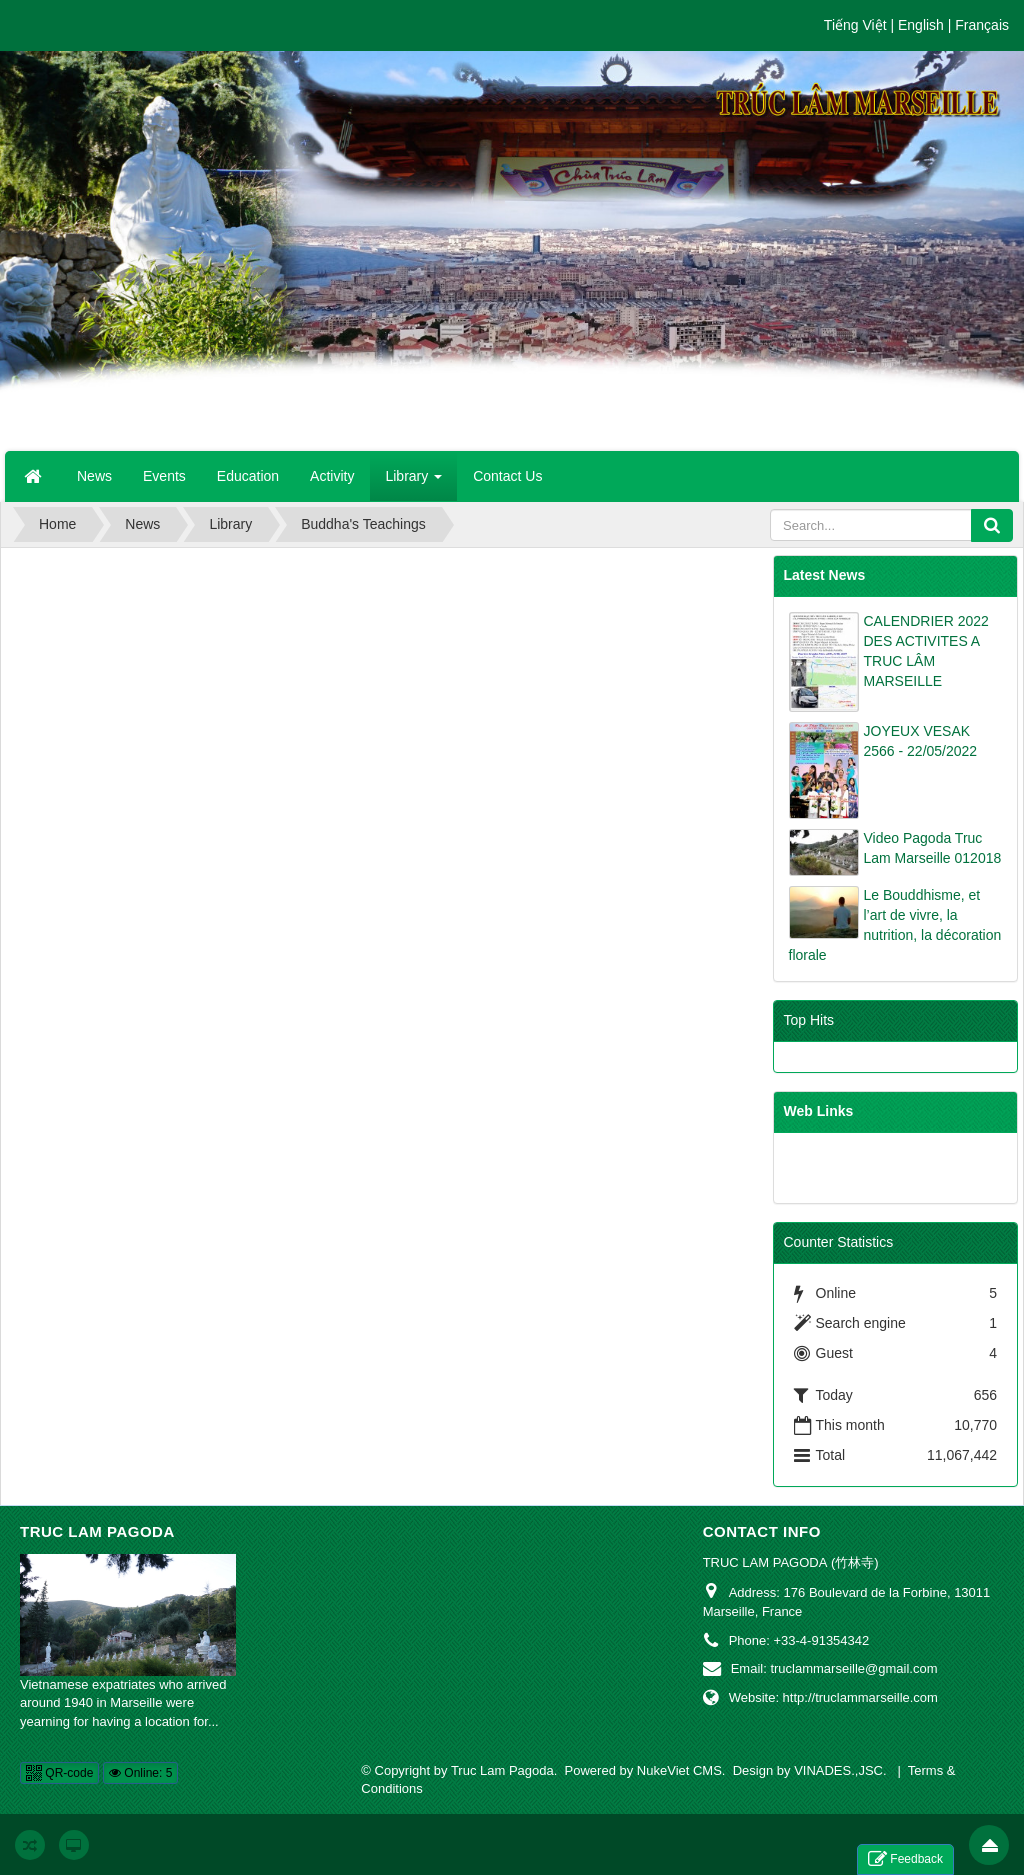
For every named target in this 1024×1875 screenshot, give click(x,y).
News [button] (94, 476)
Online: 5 (140, 1773)
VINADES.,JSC (838, 1770)
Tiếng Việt (855, 25)
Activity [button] (332, 476)
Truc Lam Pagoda (97, 1531)
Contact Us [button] (507, 476)
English (921, 25)
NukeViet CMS (679, 1770)
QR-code (59, 1773)
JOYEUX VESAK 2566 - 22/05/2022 (921, 741)
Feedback (905, 1859)
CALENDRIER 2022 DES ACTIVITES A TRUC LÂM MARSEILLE (926, 651)
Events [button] (164, 476)
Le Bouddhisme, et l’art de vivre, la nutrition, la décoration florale (895, 925)
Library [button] (413, 482)
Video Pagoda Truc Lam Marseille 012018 (933, 848)
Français (982, 25)
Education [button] (248, 476)
